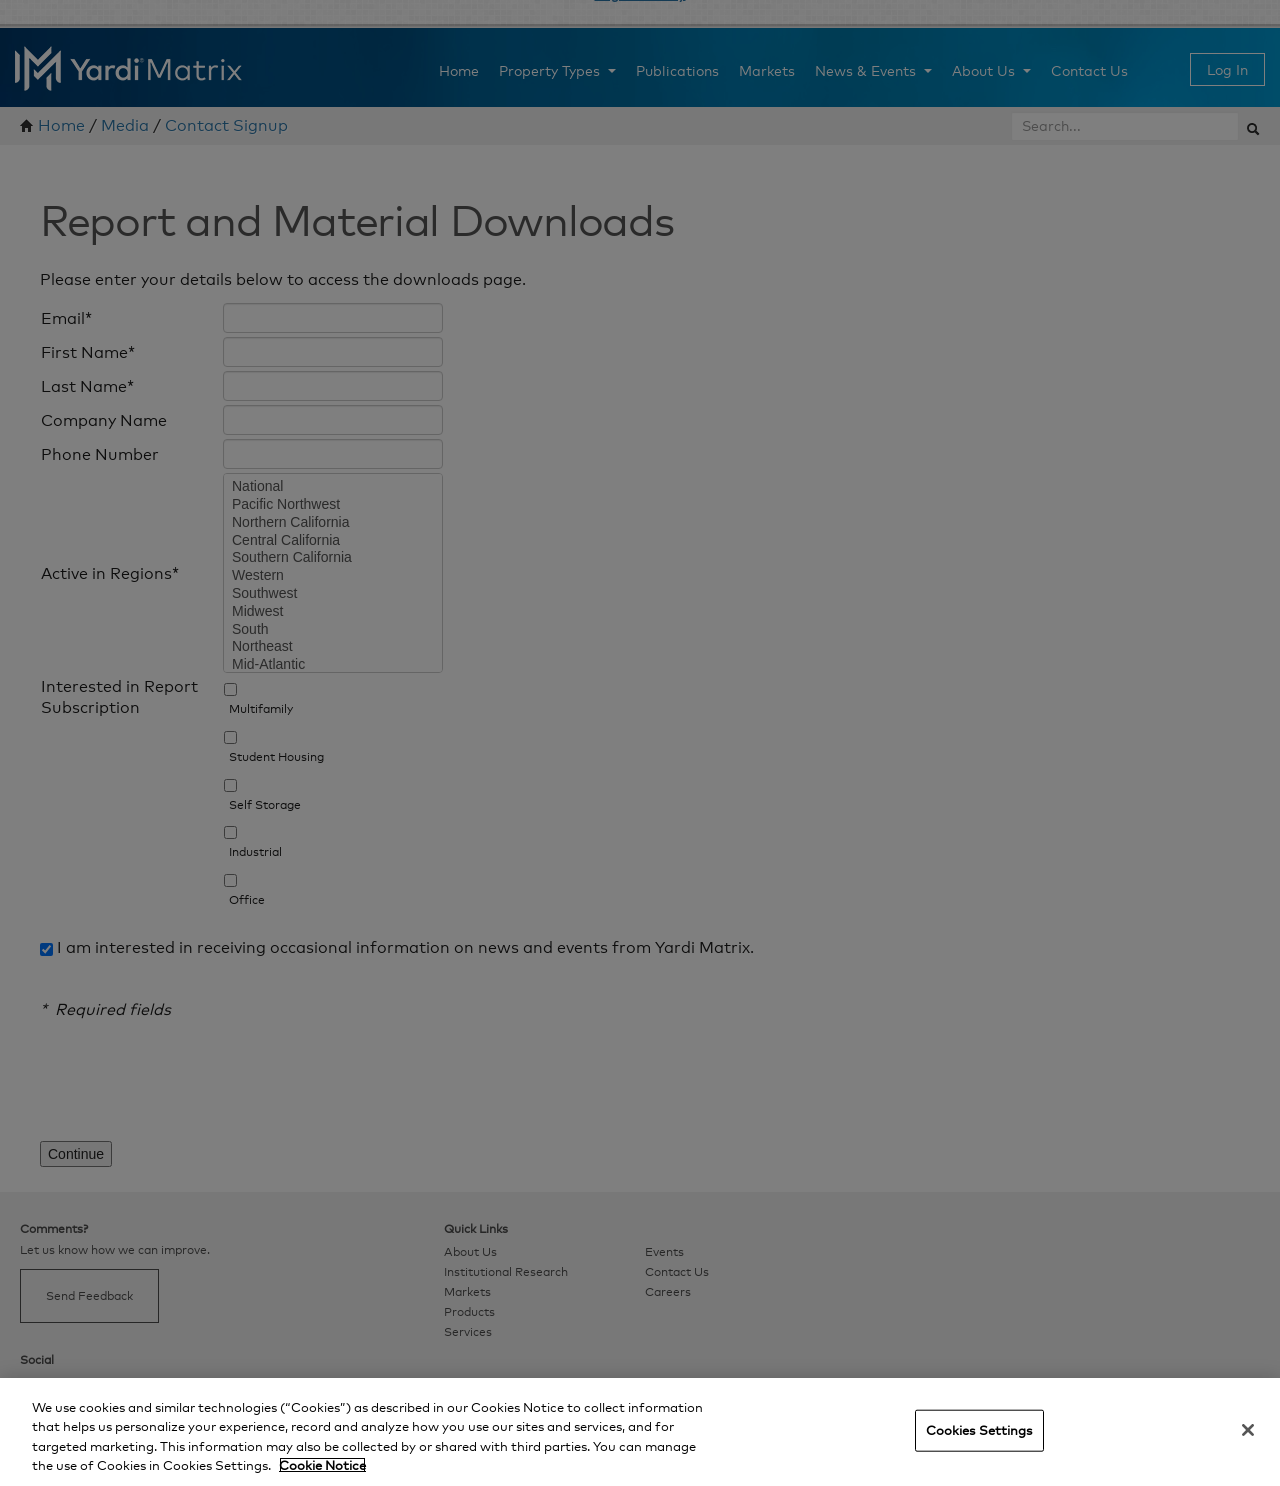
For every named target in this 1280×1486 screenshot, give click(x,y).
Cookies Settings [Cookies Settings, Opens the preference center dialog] (979, 1430)
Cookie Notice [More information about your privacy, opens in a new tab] (322, 1465)
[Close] (1248, 1430)
